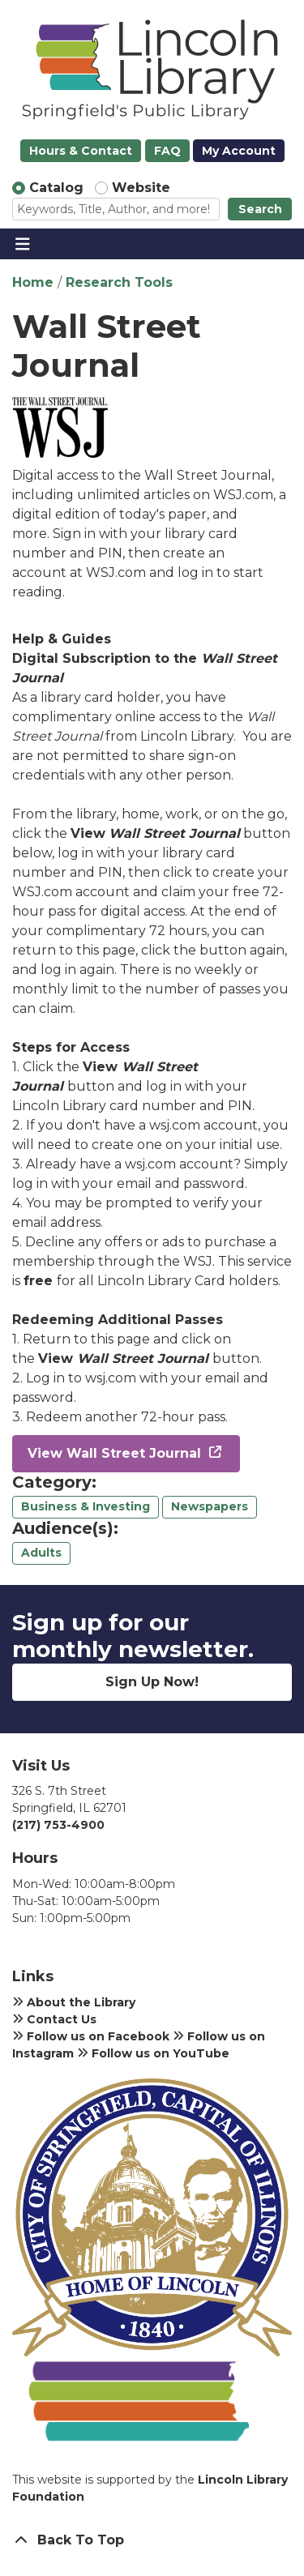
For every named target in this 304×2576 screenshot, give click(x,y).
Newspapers (209, 1506)
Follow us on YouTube (153, 2053)
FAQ (167, 150)
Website (141, 187)
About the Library (73, 2002)
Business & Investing (85, 1506)
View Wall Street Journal (116, 1453)
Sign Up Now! (152, 1682)
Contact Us (54, 2019)
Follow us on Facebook (90, 2036)
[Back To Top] (152, 2540)
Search (260, 209)
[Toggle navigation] (22, 244)
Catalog (56, 187)
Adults (41, 1552)
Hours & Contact (80, 150)
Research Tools (119, 282)
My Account (239, 150)
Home (33, 282)
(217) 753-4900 (58, 1825)
